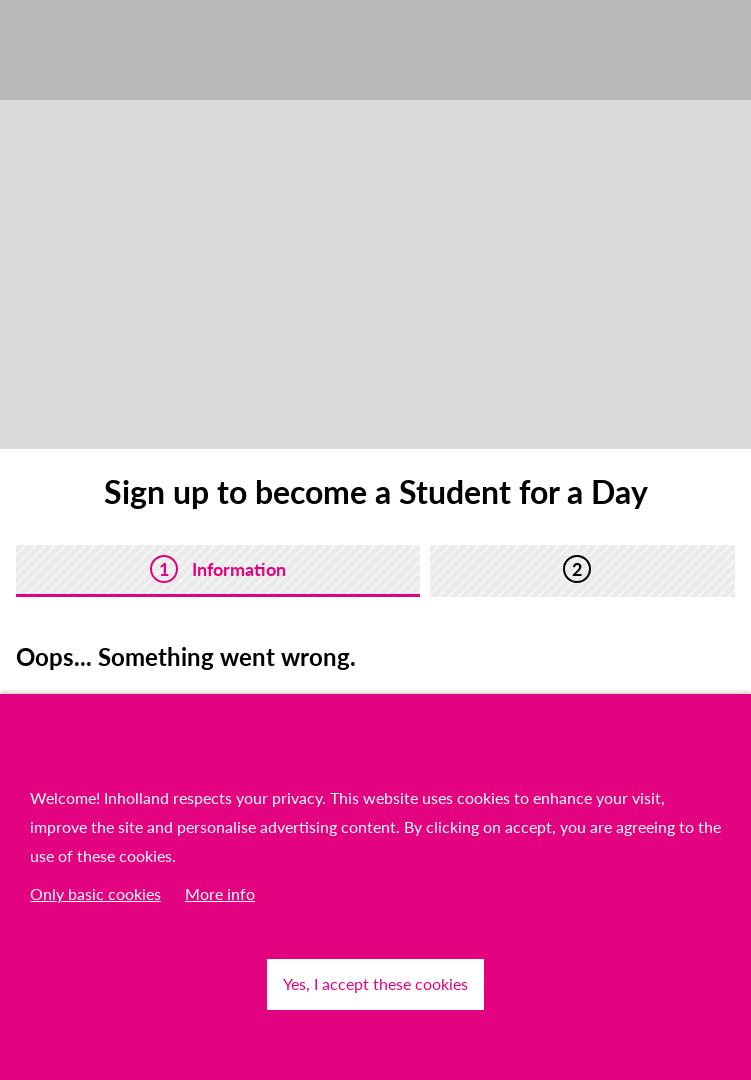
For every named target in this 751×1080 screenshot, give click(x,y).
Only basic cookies (95, 893)
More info (220, 893)
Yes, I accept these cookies (375, 983)
